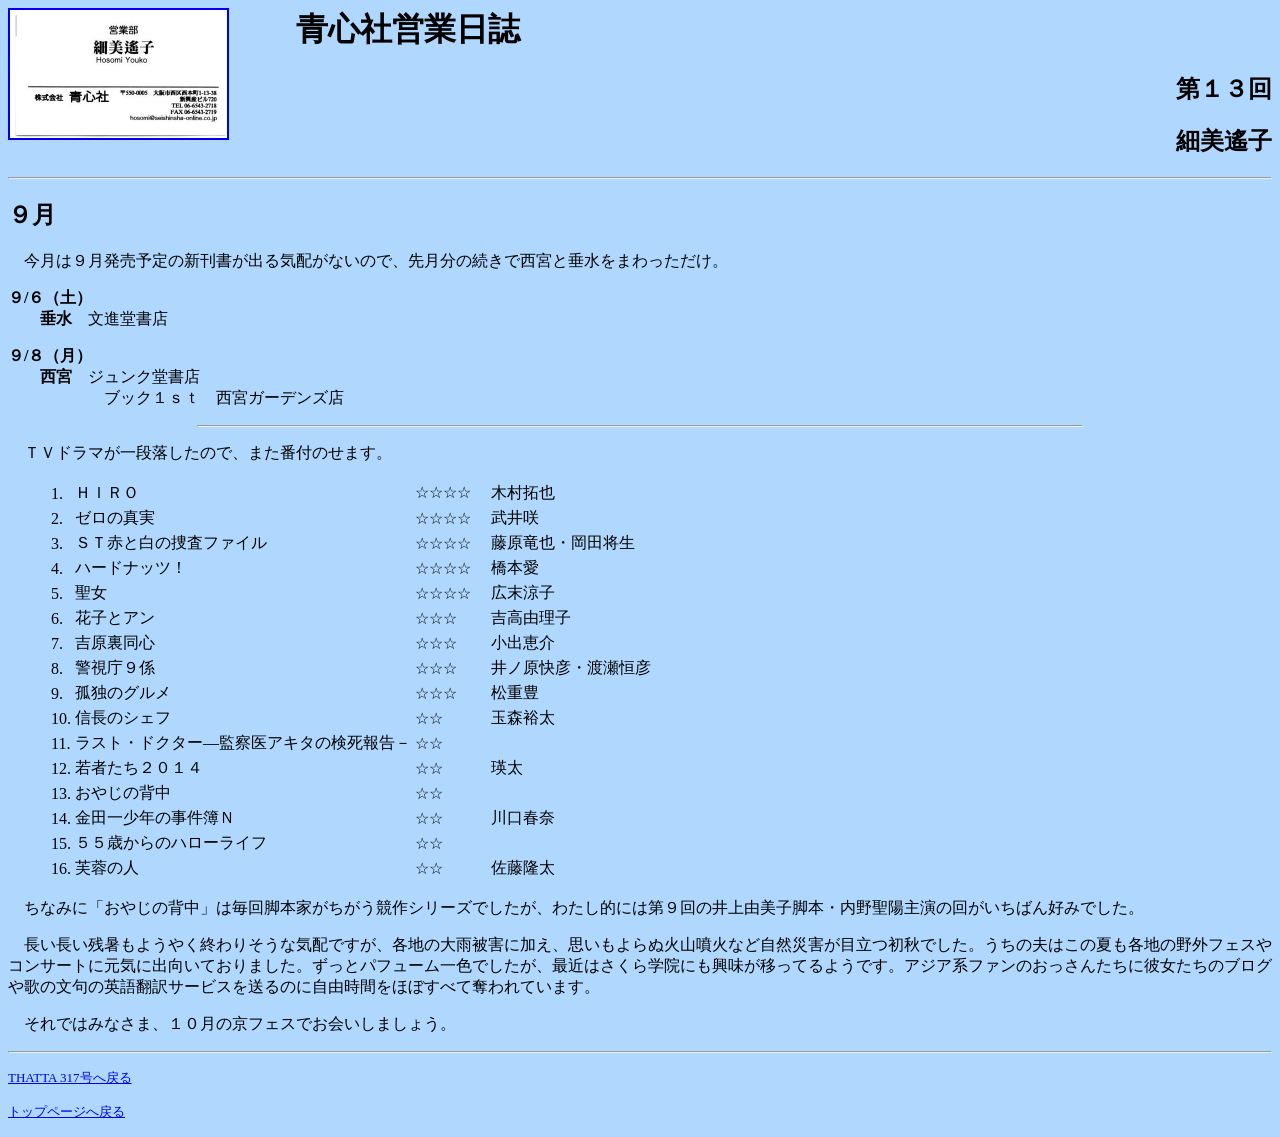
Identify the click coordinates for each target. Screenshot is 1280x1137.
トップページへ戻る (66, 1111)
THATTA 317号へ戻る (70, 1077)
